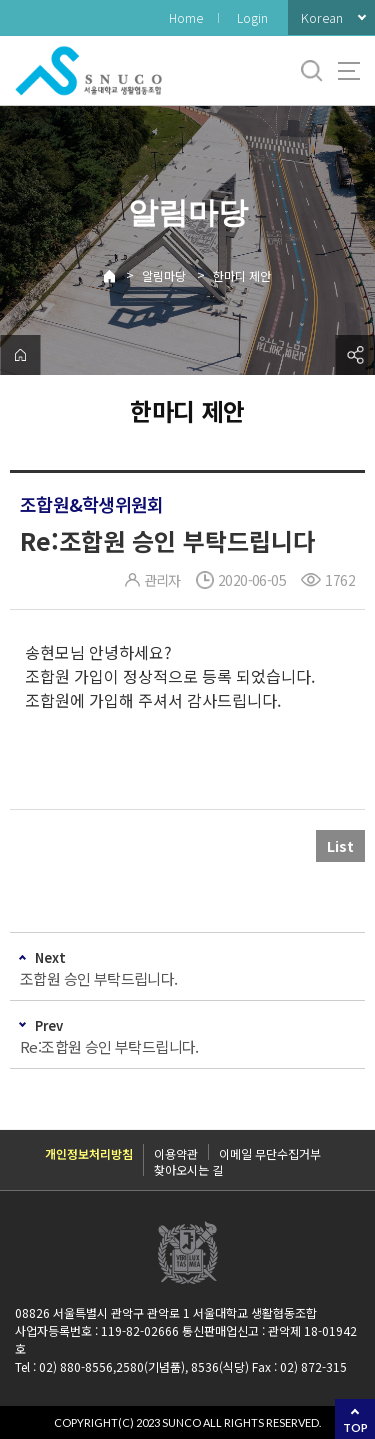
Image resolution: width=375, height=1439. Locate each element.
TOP (355, 1427)
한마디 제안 (242, 275)
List (340, 846)
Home (186, 17)
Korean (322, 17)
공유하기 (355, 355)
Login (252, 17)
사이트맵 (349, 71)
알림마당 (164, 275)
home (20, 355)
